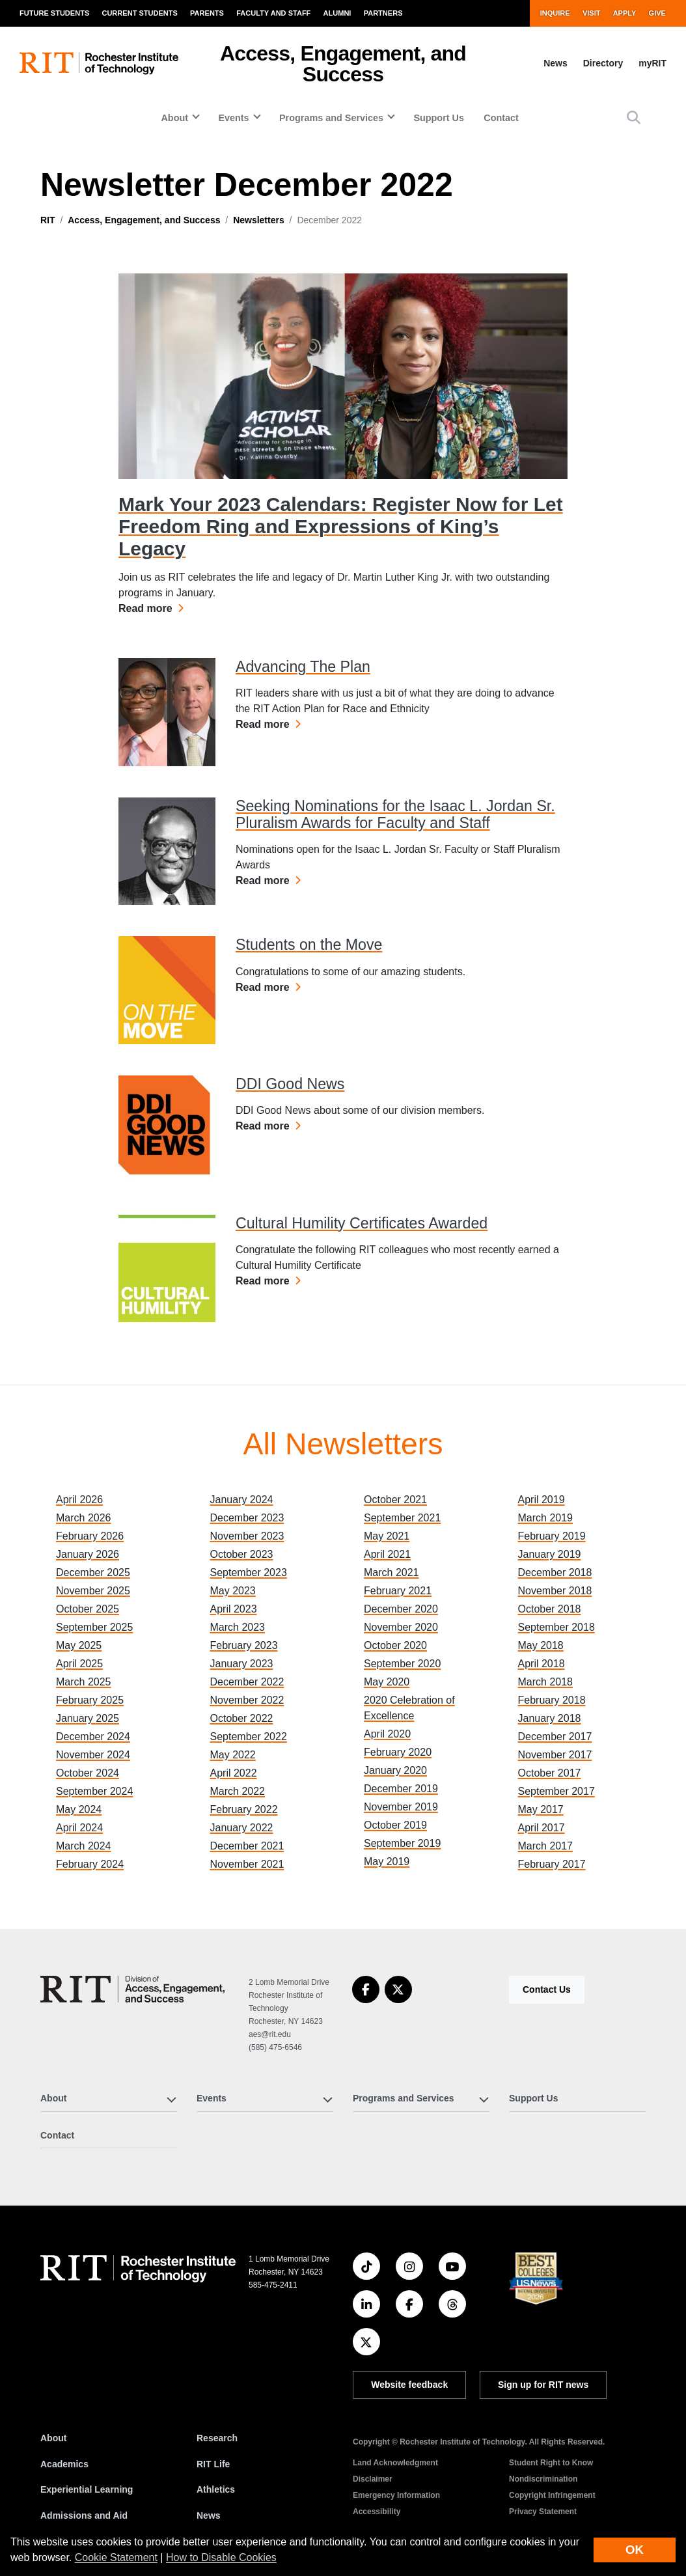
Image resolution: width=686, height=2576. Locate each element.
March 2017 (545, 1845)
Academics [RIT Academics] (64, 2464)
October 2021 (395, 1499)
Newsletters (258, 220)
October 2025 (87, 1608)
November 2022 (247, 1700)
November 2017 (555, 1754)
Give (657, 13)
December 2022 (247, 1681)
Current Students (139, 13)
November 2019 (401, 1806)
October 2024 (87, 1773)
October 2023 (241, 1554)
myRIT (652, 63)
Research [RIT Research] (217, 2438)
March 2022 (238, 1791)
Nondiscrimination (543, 2479)
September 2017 (556, 1791)
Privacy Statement (543, 2511)
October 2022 (241, 1718)
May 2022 (233, 1754)
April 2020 (387, 1733)
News (555, 63)
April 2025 (79, 1663)
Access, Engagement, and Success (343, 64)
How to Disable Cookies (221, 2557)
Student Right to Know (551, 2462)
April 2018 (541, 1663)
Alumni (337, 13)
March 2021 (391, 1572)
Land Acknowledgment (395, 2462)
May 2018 (541, 1645)
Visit (592, 13)
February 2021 (398, 1590)
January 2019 (549, 1554)
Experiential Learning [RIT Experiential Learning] (86, 2489)
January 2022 (241, 1827)
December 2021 (247, 1845)
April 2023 (233, 1608)
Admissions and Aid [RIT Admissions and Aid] (84, 2515)
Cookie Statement (116, 2557)
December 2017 (555, 1736)
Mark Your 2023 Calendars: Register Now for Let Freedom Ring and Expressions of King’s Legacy (340, 526)
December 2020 (401, 1608)
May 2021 (386, 1536)
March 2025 (83, 1681)
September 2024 (94, 1791)
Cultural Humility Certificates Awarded (361, 1223)
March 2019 (545, 1517)
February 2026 (90, 1536)
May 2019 (386, 1861)
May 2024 (79, 1809)
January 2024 (241, 1499)
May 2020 (386, 1681)
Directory (603, 63)
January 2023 (241, 1663)
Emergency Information (396, 2495)
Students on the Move (309, 944)
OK (634, 2549)
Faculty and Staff (273, 13)
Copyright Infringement (552, 2495)
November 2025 (93, 1590)
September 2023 (248, 1572)
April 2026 (79, 1499)
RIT (47, 220)
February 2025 (90, 1700)
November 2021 (247, 1864)
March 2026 (83, 1517)
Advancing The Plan (303, 666)
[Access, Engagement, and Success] (132, 1989)
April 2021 (387, 1554)
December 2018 (555, 1572)
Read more (150, 607)
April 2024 (79, 1827)
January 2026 (87, 1554)
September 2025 (94, 1627)
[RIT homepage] (99, 63)
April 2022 (233, 1773)
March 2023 (238, 1627)
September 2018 (556, 1627)
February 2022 (244, 1809)
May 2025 (79, 1645)
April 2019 (541, 1499)
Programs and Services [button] (331, 118)
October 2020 (395, 1645)
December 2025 (93, 1572)
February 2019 (552, 1536)
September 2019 (402, 1843)
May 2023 (233, 1590)
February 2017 (552, 1864)
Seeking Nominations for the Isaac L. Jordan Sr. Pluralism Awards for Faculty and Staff (395, 814)
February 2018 (552, 1700)
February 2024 (90, 1864)
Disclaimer (372, 2479)
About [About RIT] (53, 2438)
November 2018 (555, 1590)
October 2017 (549, 1773)
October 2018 (549, 1608)
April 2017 (541, 1827)
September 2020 (402, 1663)
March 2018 (545, 1681)
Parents (207, 13)
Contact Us (547, 1989)
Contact (501, 118)
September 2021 (402, 1517)
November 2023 (247, 1536)
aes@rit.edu (270, 2034)
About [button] (174, 118)
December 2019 (401, 1788)
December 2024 (93, 1736)
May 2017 (541, 1809)
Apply (625, 13)
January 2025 (87, 1718)
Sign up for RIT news (543, 2384)
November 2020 (401, 1627)
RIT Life (213, 2464)
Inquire (555, 13)
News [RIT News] (209, 2515)
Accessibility (376, 2511)
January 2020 (395, 1770)
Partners (383, 13)
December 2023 (247, 1517)
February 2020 (398, 1752)
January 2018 (549, 1718)
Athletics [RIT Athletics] (216, 2489)
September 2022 (248, 1736)
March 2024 (83, 1845)
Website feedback (409, 2384)
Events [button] (233, 118)
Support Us (438, 118)
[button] (634, 117)
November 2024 (93, 1754)
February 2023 (244, 1645)
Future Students (54, 13)
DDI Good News (290, 1083)
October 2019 (395, 1825)
